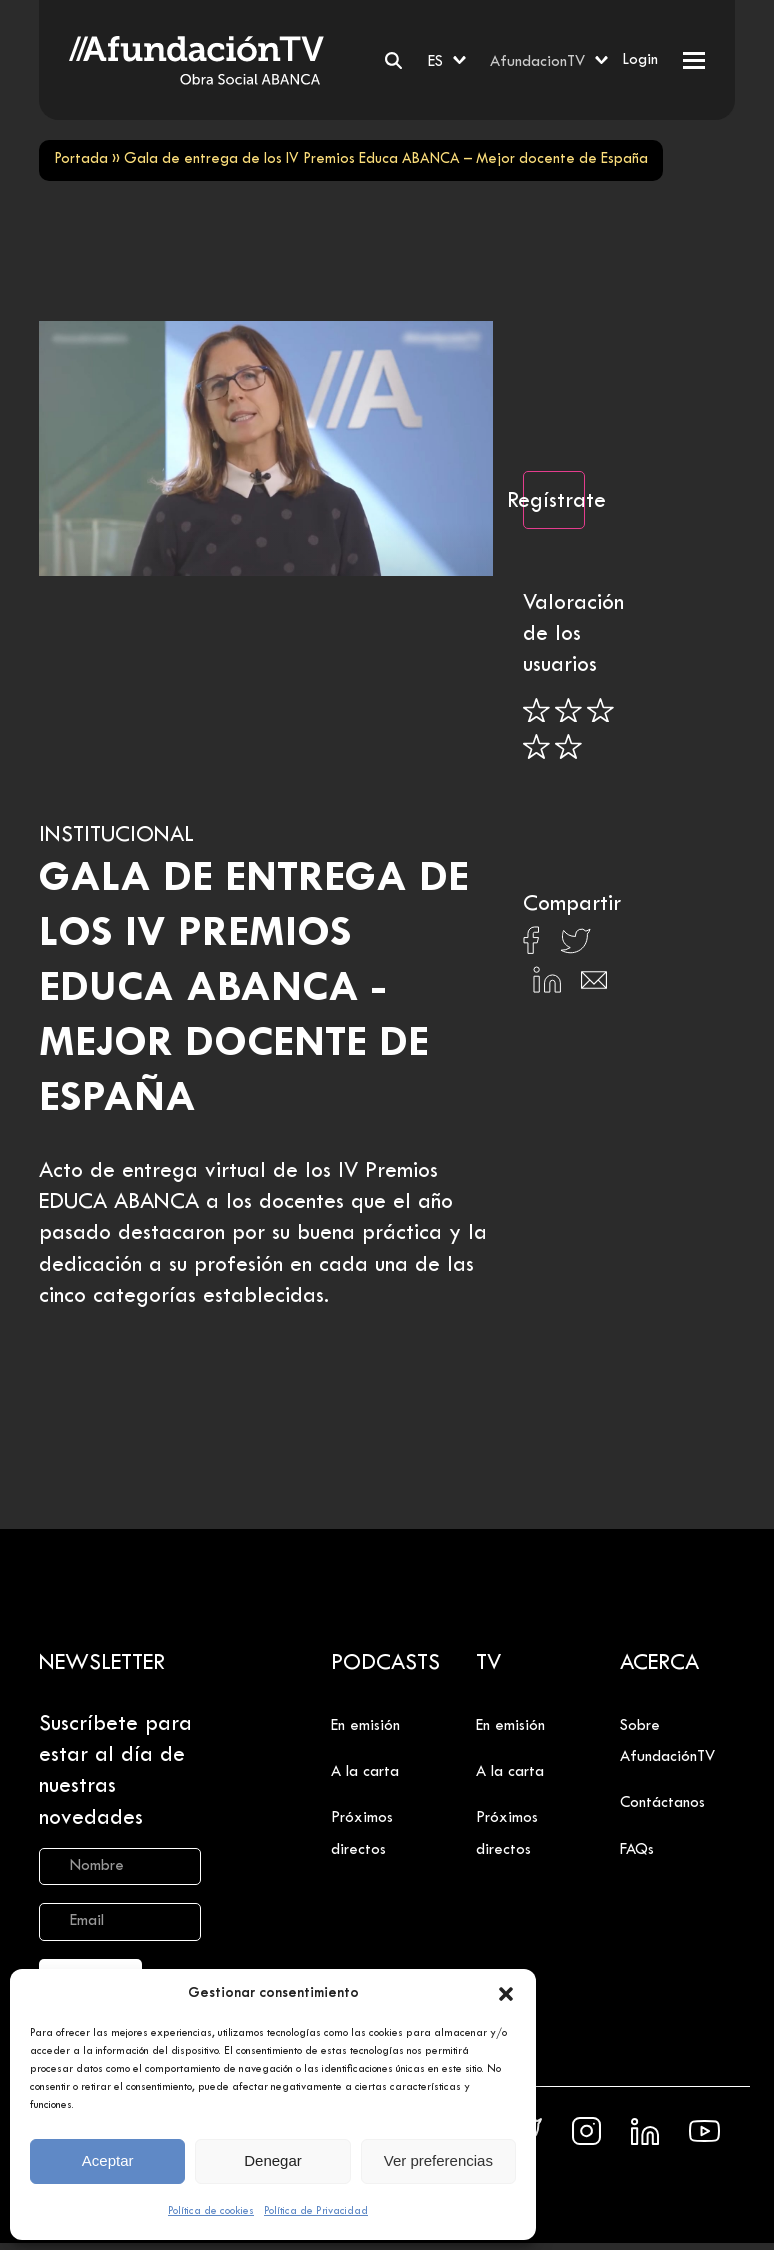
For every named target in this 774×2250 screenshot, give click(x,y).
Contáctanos (662, 1803)
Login (640, 60)
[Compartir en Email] (594, 985)
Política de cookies (211, 2211)
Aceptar (108, 2160)
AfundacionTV (537, 62)
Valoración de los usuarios (573, 635)
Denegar (273, 2160)
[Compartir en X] (575, 946)
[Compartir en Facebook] (531, 946)
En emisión (365, 1726)
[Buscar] (393, 60)
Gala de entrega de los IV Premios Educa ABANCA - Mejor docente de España (254, 989)
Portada (81, 159)
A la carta (365, 1772)
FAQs (637, 1850)
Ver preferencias (438, 2160)
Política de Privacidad (316, 2211)
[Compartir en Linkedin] (547, 985)
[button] (506, 1994)
